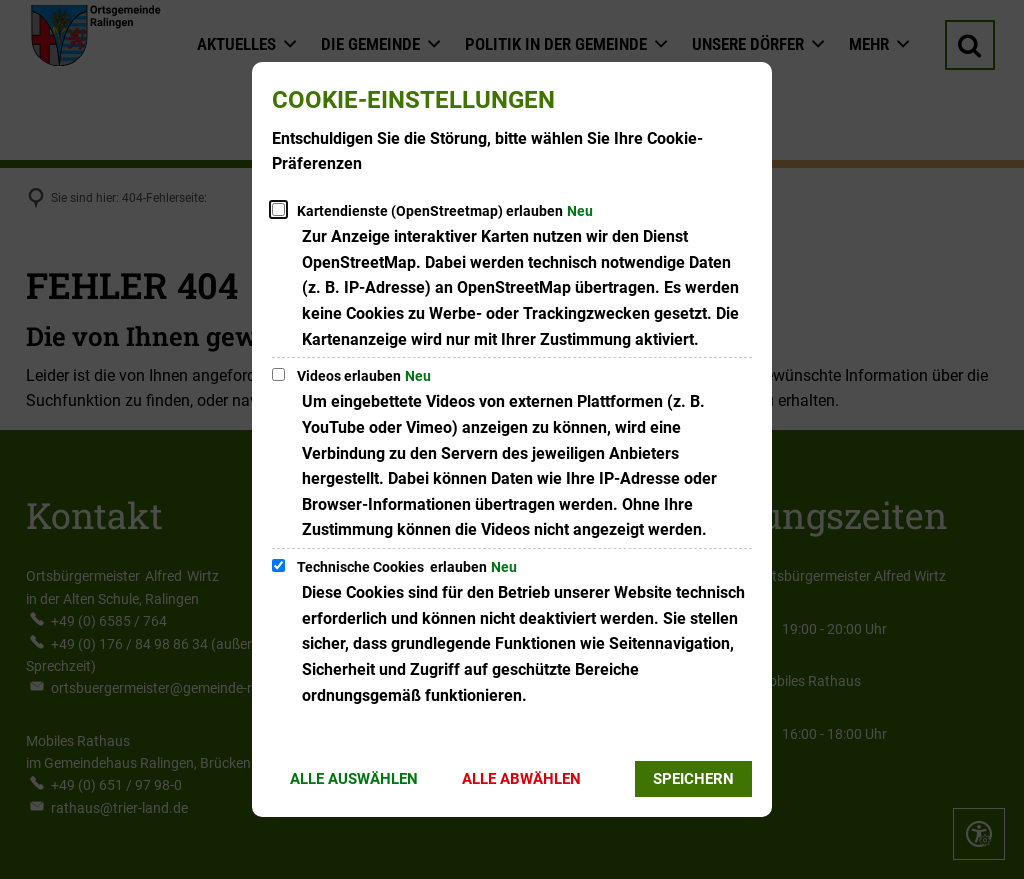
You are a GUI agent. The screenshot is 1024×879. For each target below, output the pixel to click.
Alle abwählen (521, 779)
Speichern (693, 779)
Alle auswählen (354, 779)
